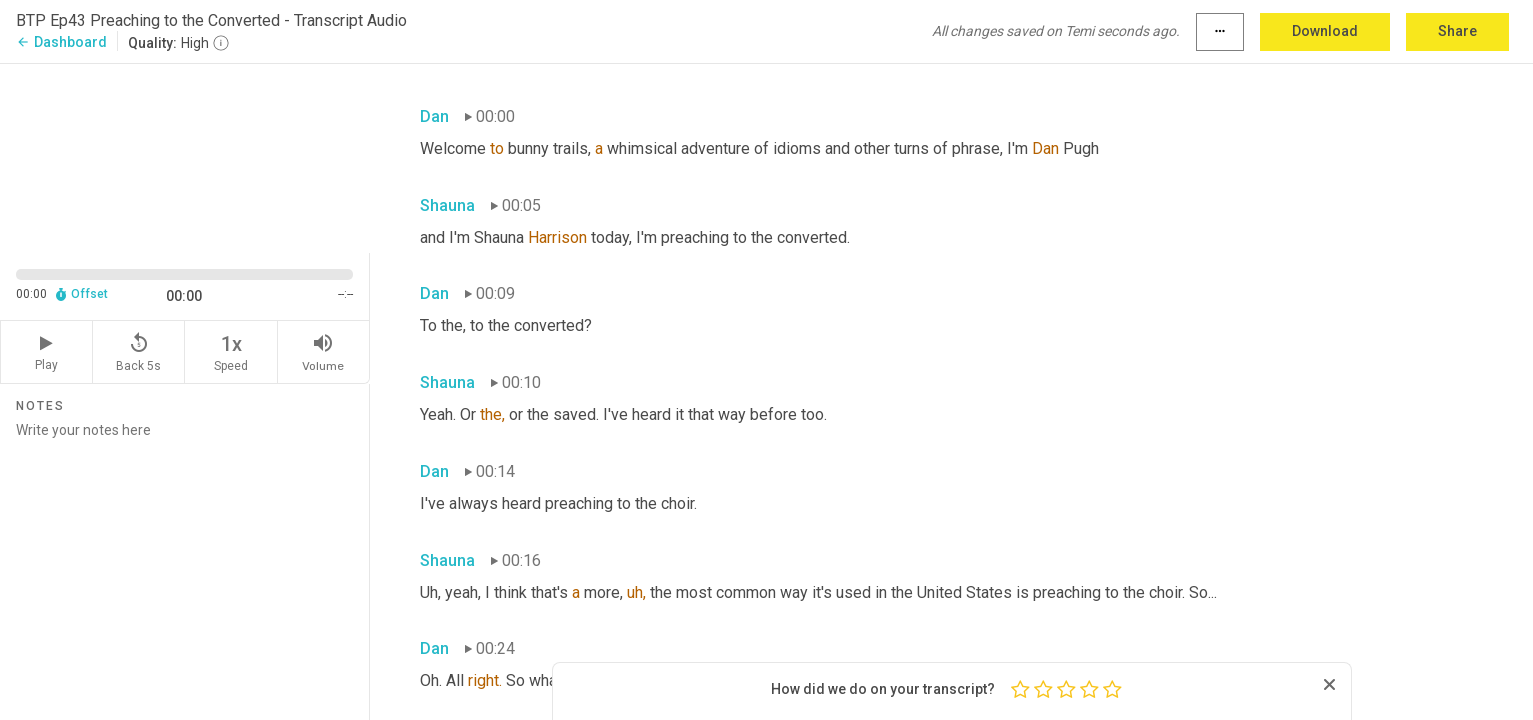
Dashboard (61, 42)
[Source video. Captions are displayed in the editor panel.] (185, 156)
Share (1457, 31)
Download (1325, 31)
